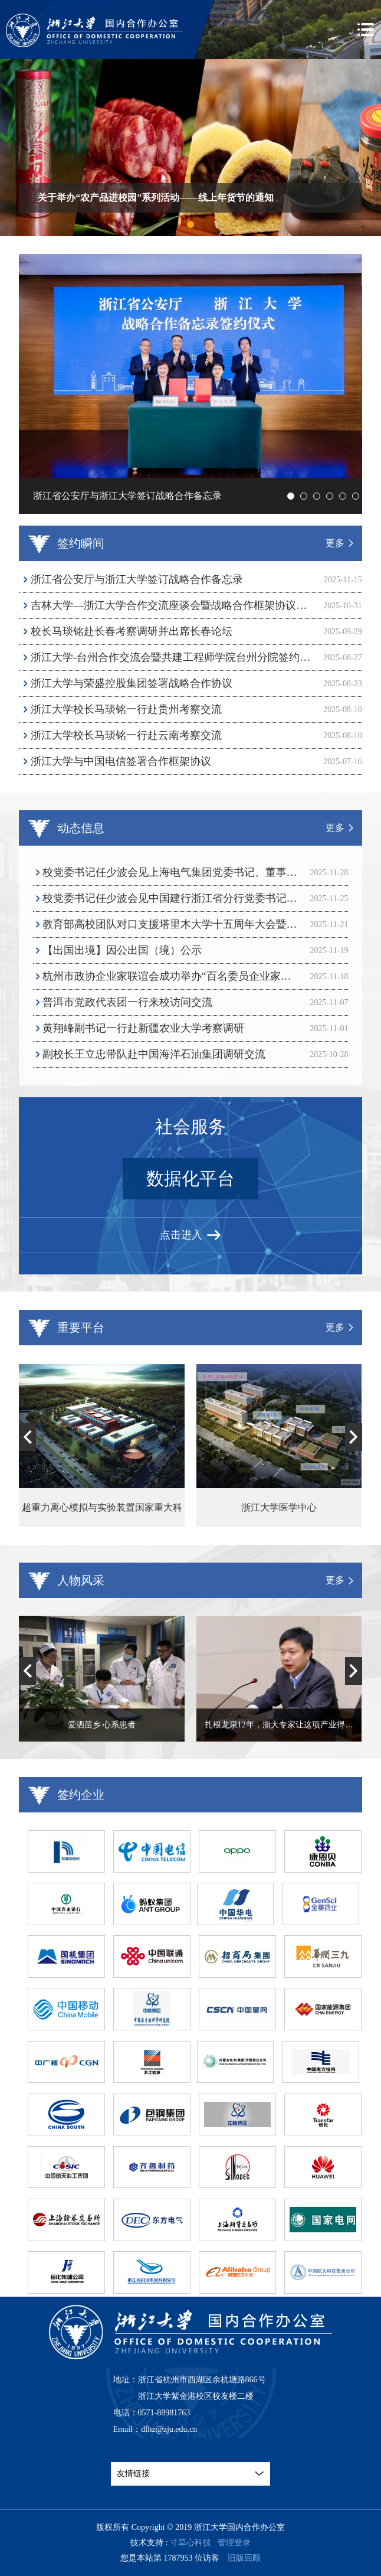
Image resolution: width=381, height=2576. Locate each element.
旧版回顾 (244, 2558)
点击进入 (190, 1235)
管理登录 (234, 2542)
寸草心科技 (190, 2542)
